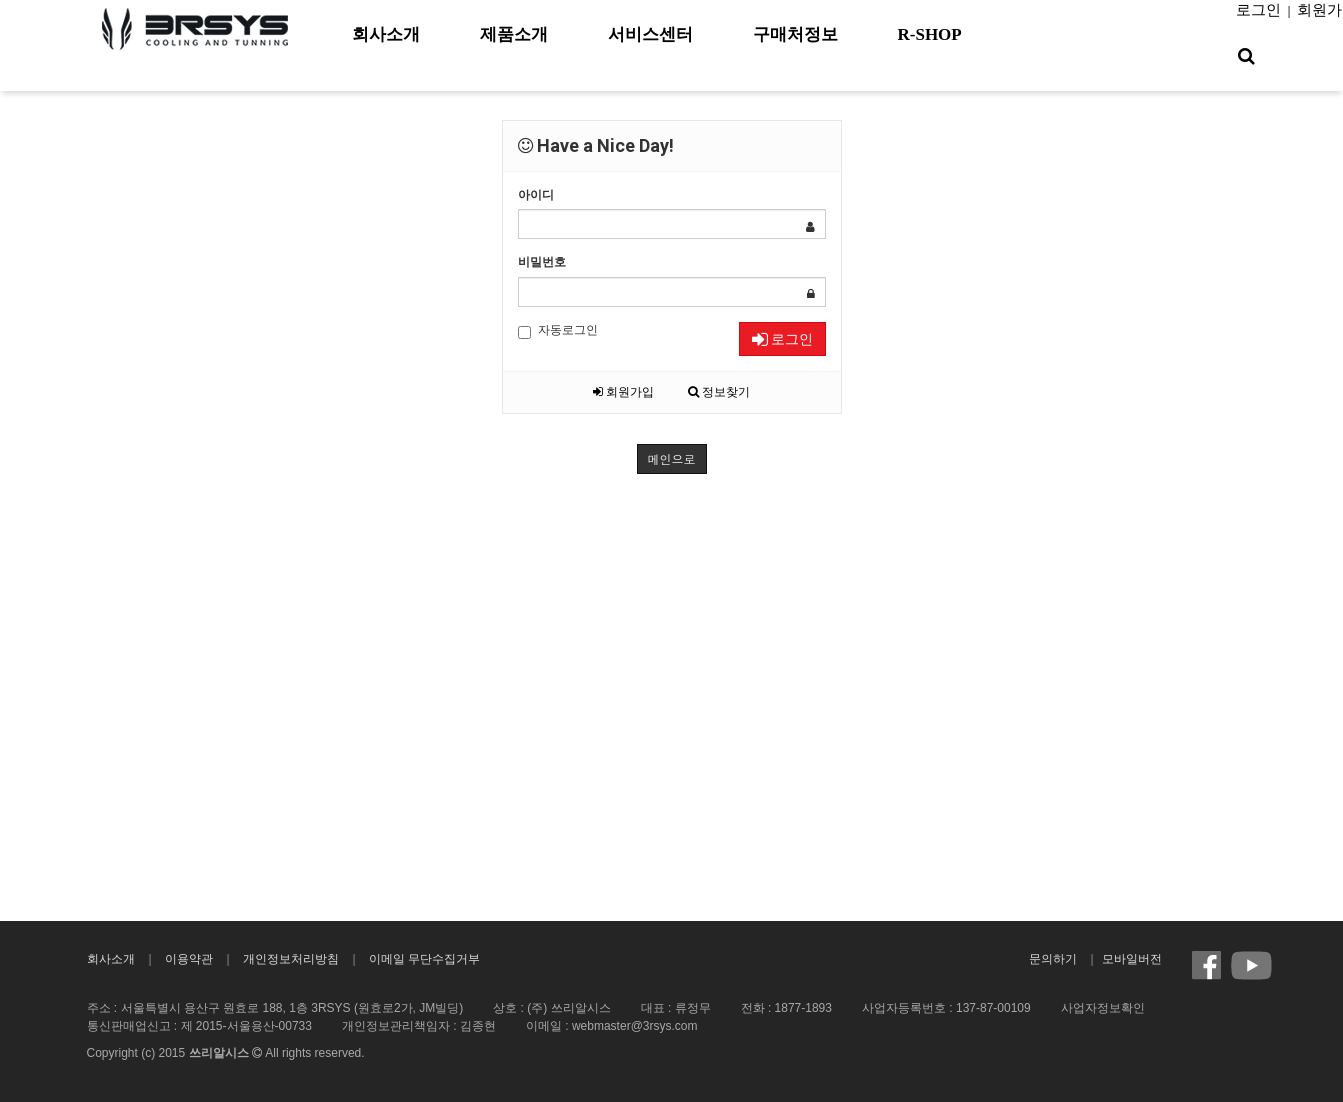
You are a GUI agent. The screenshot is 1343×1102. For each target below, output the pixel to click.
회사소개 (111, 959)
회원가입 (623, 392)
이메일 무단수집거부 (424, 959)
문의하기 (1053, 959)
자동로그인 (558, 331)
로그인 (1258, 10)
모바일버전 (1132, 959)
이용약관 (189, 959)
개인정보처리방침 (291, 959)
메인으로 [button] (672, 458)
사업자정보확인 (1103, 1008)
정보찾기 (719, 392)
